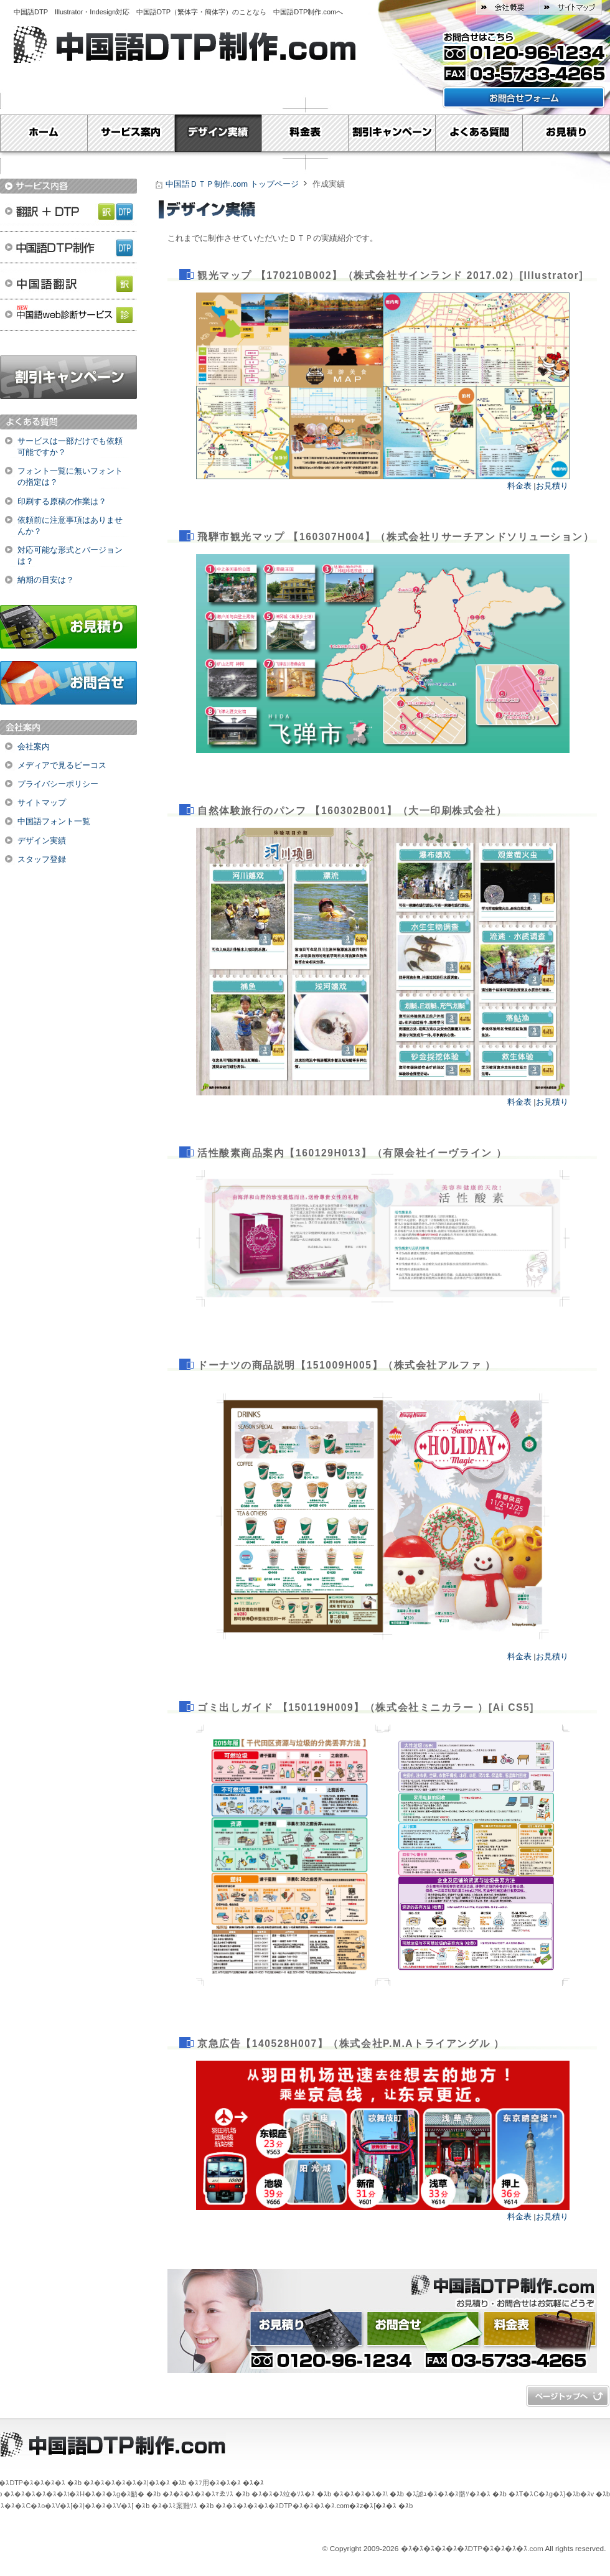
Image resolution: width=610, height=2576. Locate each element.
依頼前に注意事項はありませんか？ (70, 525)
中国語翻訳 (68, 284)
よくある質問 (479, 133)
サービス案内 (130, 133)
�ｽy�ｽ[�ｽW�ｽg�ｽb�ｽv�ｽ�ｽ (567, 2395)
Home (43, 133)
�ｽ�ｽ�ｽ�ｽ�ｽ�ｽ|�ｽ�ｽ (126, 2482)
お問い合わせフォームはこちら (524, 97)
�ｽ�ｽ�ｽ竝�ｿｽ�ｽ (283, 2494)
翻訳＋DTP (68, 210)
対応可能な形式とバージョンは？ (70, 555)
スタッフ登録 (41, 859)
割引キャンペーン (392, 133)
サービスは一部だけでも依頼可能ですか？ (70, 446)
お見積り (566, 133)
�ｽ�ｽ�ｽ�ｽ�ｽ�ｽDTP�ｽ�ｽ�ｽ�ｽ (275, 2505)
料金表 (305, 133)
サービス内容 (68, 186)
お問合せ (68, 683)
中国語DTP (34, 12)
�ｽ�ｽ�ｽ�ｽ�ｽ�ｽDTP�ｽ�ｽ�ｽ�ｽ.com (472, 2548)
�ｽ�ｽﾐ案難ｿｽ (174, 2505)
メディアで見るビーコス (61, 765)
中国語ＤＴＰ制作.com (424, 2284)
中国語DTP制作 (68, 247)
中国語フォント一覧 (53, 821)
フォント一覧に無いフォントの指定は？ (70, 476)
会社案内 (33, 746)
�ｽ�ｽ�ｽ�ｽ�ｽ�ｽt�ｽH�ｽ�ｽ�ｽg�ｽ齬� (74, 2494)
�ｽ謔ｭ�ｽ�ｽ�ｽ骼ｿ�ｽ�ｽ (448, 2494)
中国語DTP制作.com (304, 12)
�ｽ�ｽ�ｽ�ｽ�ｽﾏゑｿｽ (197, 2494)
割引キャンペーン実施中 (68, 377)
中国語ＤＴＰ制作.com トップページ (232, 184)
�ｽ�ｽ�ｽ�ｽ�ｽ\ (360, 2494)
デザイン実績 (217, 133)
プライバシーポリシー (57, 784)
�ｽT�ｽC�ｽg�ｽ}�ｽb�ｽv (551, 2494)
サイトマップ (570, 7)
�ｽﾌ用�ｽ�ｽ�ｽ (214, 2482)
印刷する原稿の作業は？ (61, 501)
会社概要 (507, 7)
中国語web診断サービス (68, 322)
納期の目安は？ (45, 579)
